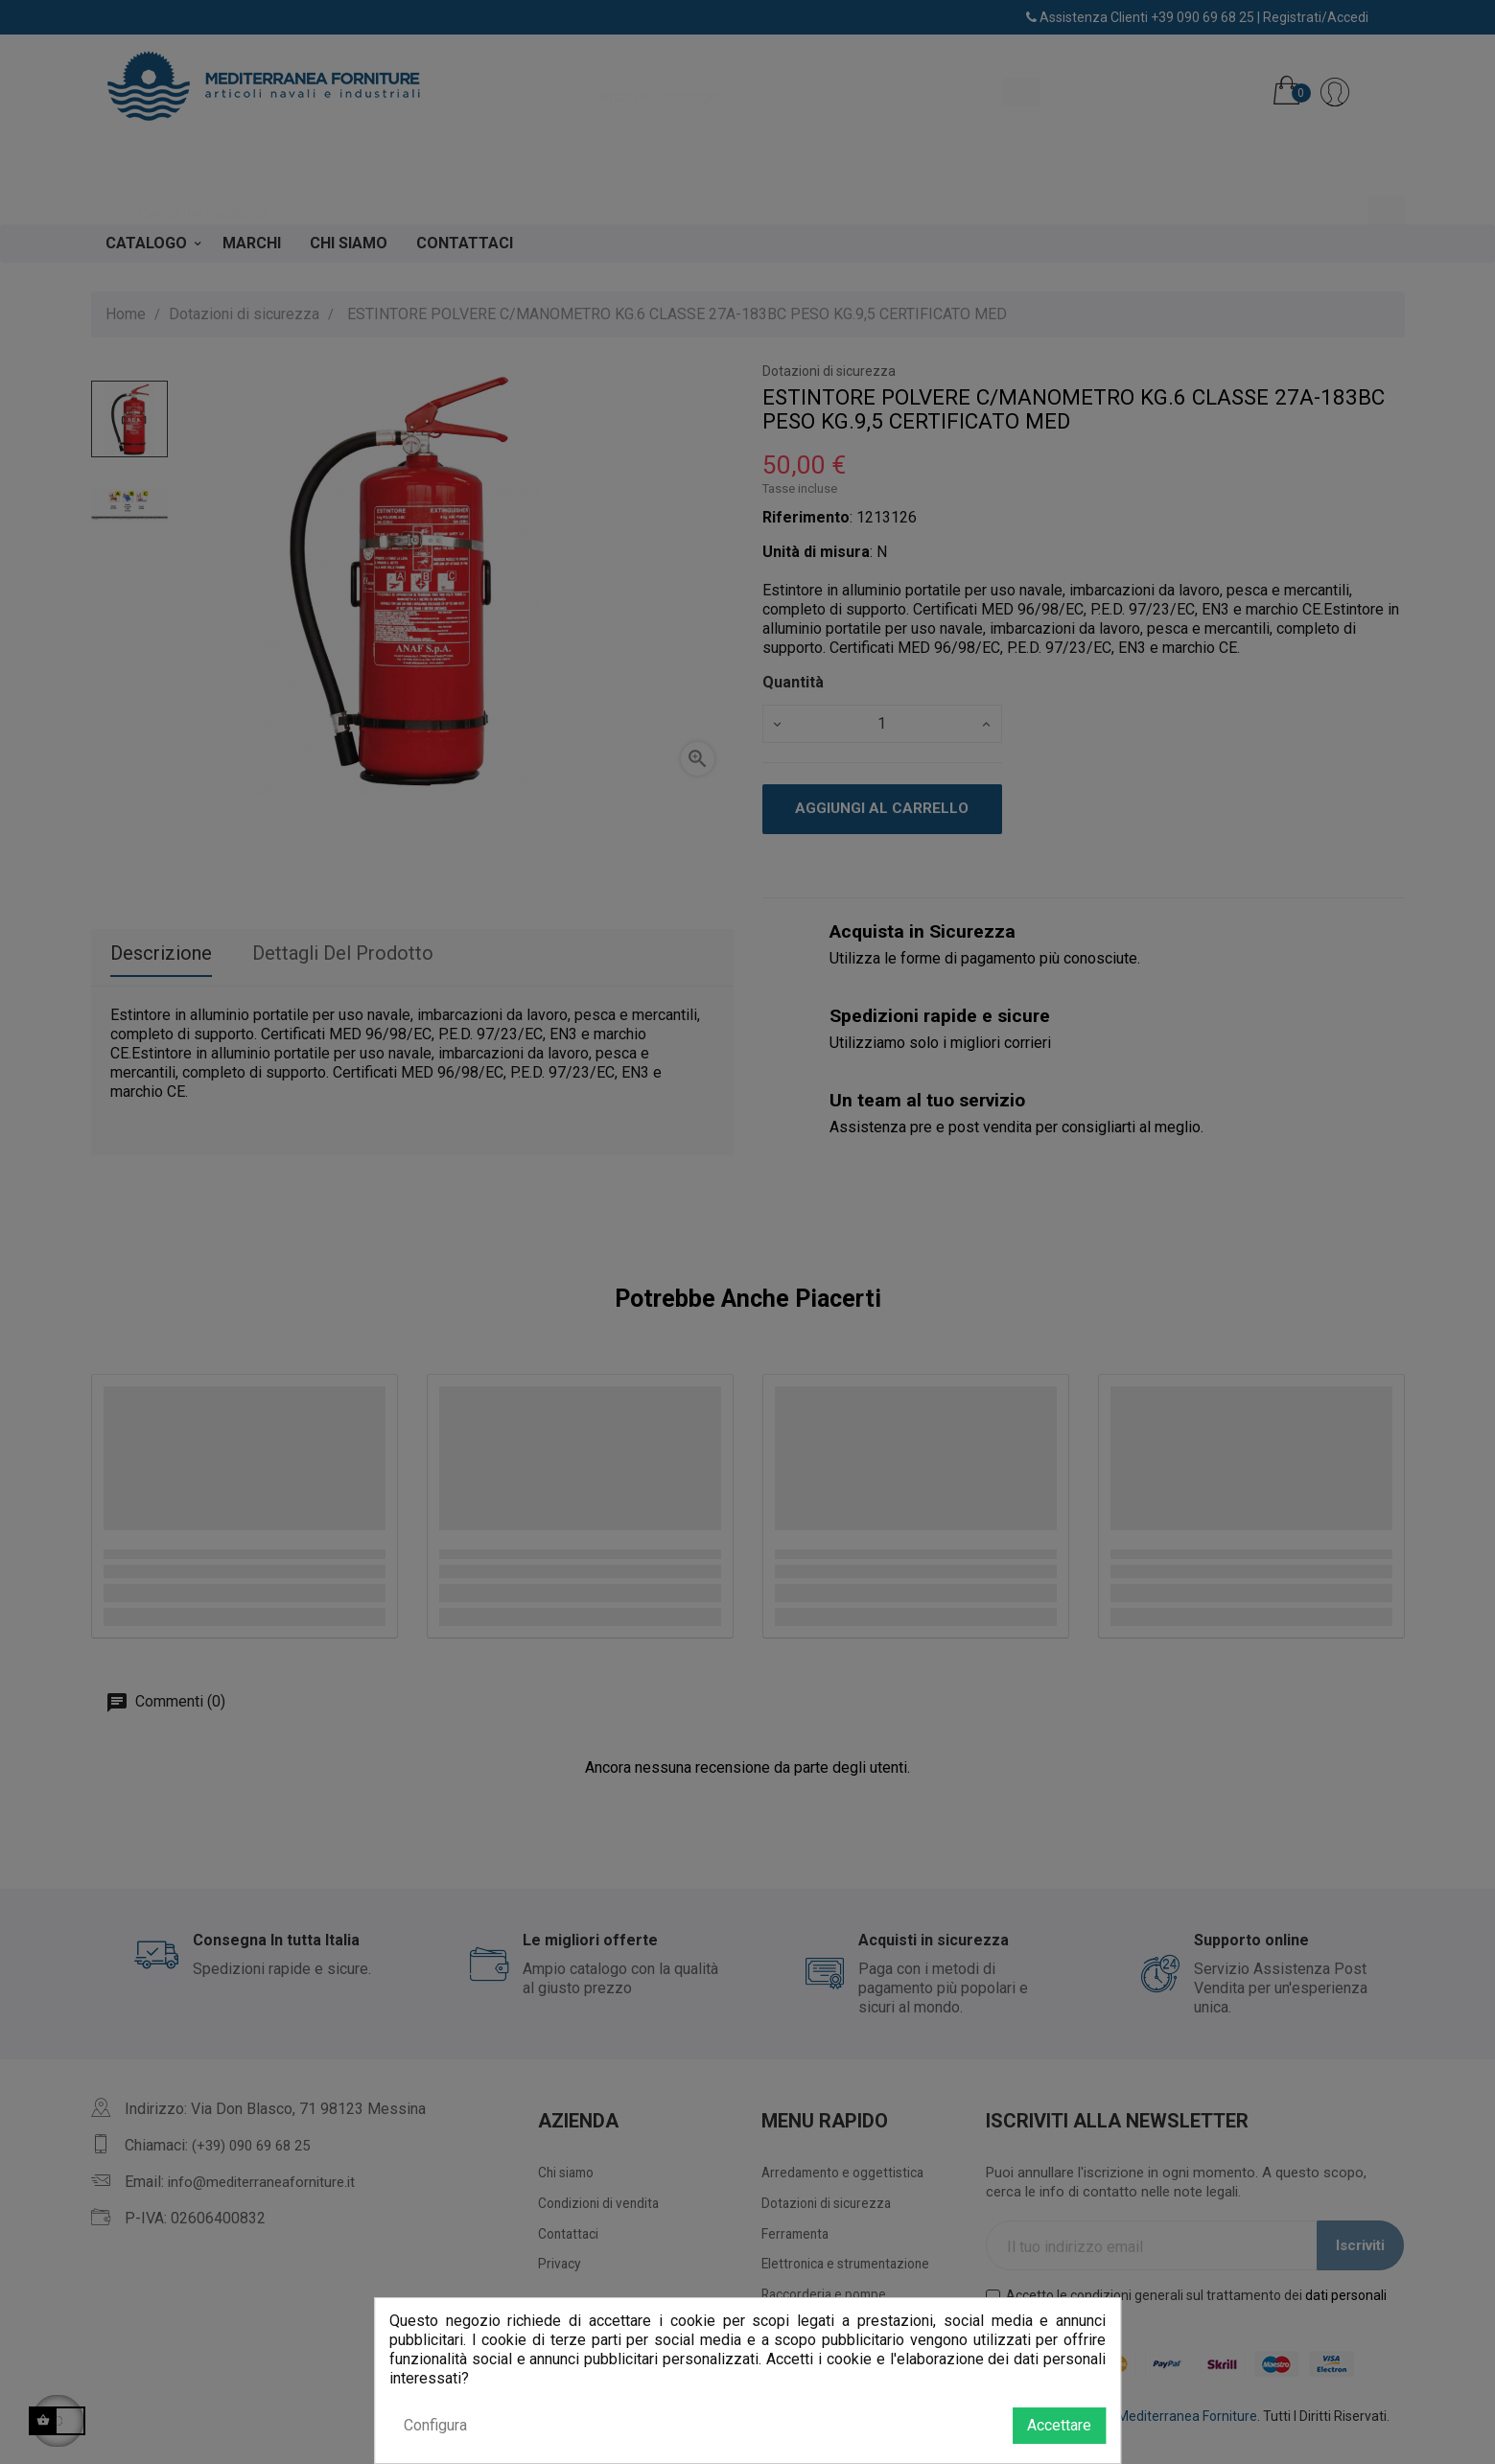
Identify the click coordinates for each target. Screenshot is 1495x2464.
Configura (435, 2425)
